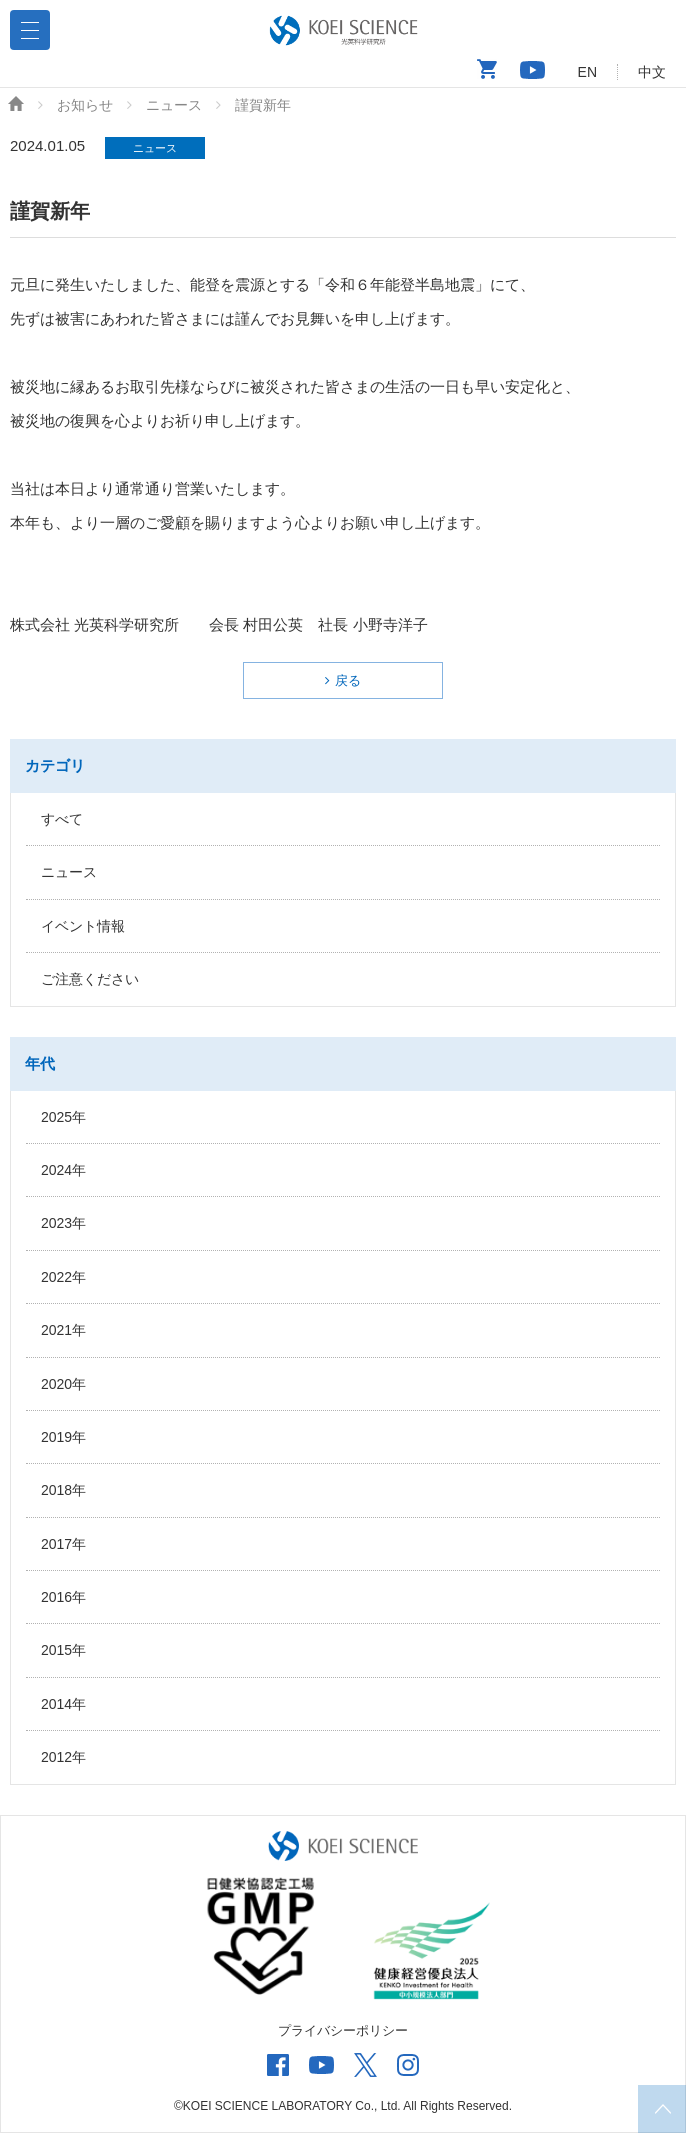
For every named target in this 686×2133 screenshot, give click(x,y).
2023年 (63, 1223)
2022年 (63, 1277)
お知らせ (85, 105)
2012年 (63, 1757)
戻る (348, 680)
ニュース (174, 105)
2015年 (63, 1650)
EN (587, 72)
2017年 (63, 1544)
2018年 (63, 1490)
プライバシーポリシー (343, 2030)
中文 (652, 72)
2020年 (63, 1384)
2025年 (63, 1117)
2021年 (63, 1330)
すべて (62, 819)
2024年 (63, 1170)
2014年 (63, 1704)
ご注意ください (90, 979)
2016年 (63, 1597)
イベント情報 (83, 926)
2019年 (63, 1437)
